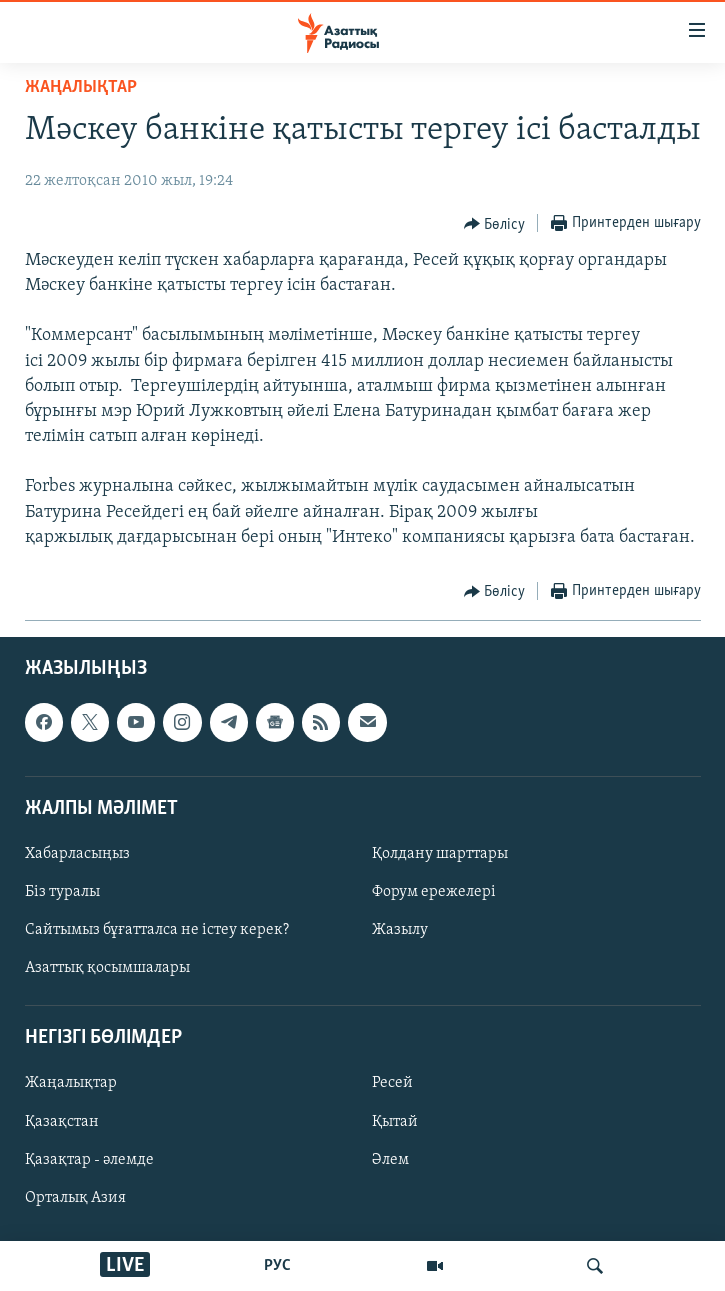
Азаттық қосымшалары (107, 968)
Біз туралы (62, 892)
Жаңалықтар (71, 1084)
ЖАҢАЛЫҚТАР (81, 87)
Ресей (392, 1084)
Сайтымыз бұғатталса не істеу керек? (157, 930)
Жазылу (400, 930)
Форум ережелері (434, 892)
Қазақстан (62, 1122)
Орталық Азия (75, 1198)
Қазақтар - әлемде (89, 1160)
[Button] (495, 224)
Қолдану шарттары (440, 854)
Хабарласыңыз (77, 854)
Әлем (390, 1160)
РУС (277, 1266)
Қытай (395, 1122)
